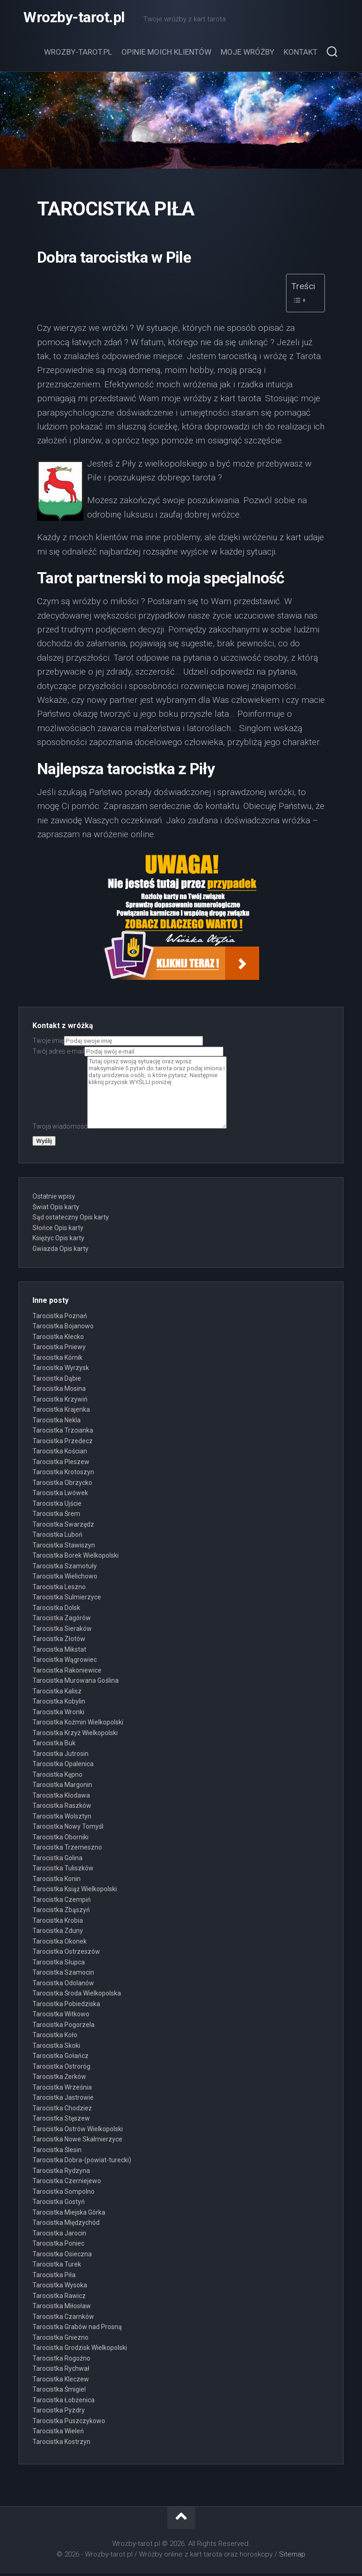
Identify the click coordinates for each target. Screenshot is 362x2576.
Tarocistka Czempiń (61, 1902)
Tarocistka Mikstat (59, 1651)
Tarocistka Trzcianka (62, 1433)
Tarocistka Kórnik (57, 1360)
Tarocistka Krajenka (61, 1412)
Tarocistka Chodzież (62, 2110)
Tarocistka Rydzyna (61, 2173)
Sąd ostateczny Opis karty (70, 1220)
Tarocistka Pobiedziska (66, 2006)
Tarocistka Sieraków (62, 1631)
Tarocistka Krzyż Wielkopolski (75, 1735)
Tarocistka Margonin (62, 1787)
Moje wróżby (247, 54)
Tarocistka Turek (56, 2267)
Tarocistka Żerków (59, 2079)
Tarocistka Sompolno (63, 2193)
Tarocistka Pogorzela (63, 2027)
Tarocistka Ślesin (57, 2152)
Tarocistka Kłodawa (61, 1797)
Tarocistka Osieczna (62, 2256)
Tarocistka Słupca (58, 1964)
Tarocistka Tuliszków (63, 1871)
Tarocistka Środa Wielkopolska (76, 1996)
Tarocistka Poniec (58, 2246)
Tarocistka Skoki (56, 2048)
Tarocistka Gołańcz (60, 2058)
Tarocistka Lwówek (60, 1495)
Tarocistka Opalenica (63, 1766)
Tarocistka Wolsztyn (61, 1818)
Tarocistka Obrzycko (62, 1485)
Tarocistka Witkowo (60, 2016)
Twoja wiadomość (129, 1129)
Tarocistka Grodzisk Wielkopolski (79, 2350)
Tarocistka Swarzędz (63, 1526)
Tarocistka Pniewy (59, 1349)
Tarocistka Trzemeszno (67, 1850)
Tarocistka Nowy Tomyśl (67, 1829)
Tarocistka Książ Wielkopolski (74, 1891)
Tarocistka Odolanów (63, 1985)
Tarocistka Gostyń (58, 2204)
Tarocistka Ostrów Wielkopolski (77, 2131)
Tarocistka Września (62, 2089)
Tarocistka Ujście (57, 1505)
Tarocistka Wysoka (59, 2288)
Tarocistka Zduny (57, 1933)
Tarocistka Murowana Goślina (75, 1683)
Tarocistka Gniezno (60, 2339)
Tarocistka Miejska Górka (68, 2214)
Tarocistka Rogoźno (61, 2360)
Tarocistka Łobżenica (63, 2402)
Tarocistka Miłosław (61, 2308)
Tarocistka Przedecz (62, 1443)
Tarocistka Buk (54, 1745)
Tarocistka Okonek (59, 1943)
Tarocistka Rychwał (60, 2371)
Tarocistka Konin (56, 1881)
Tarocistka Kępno (57, 1776)
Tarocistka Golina (57, 1860)
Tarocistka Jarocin (59, 2235)
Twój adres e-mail (127, 1053)
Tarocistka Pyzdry (58, 2413)
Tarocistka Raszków (61, 1808)
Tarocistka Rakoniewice (67, 1672)
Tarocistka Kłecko (58, 1339)
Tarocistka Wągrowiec (64, 1662)
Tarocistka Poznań (59, 1318)
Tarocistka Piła (54, 2277)
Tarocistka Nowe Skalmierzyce (77, 2142)
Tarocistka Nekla (56, 1422)
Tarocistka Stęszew (61, 2121)
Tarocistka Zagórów (61, 1620)
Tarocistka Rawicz (59, 2298)
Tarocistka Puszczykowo (68, 2423)
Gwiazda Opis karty (60, 1251)
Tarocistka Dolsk (56, 1610)
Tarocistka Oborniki (60, 1839)
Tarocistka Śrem (56, 1516)
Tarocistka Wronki (58, 1714)
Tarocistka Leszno (59, 1589)
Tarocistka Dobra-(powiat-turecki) (81, 2162)
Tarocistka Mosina (59, 1391)
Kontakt (301, 54)
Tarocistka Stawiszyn (63, 1547)
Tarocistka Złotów (58, 1641)
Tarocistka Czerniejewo (66, 2183)
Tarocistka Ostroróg (61, 2068)
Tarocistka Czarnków (63, 2319)
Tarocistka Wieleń (58, 2433)
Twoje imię (117, 1043)
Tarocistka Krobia (57, 1922)
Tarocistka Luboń (57, 1537)
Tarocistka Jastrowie (63, 2100)
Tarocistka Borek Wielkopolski (75, 1558)
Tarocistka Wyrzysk (60, 1370)
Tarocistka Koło (54, 2037)
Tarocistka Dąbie (56, 1380)
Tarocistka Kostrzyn (61, 2444)
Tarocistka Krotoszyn (63, 1474)
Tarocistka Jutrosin (60, 1756)
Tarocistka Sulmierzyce (66, 1600)
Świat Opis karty (55, 1209)
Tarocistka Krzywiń (60, 1401)
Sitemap (292, 2556)
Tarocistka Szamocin (63, 1975)
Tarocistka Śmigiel (59, 2392)
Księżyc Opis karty (58, 1240)
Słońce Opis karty (57, 1230)
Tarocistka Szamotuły (64, 1568)
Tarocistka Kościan (59, 1454)
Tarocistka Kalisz (57, 1693)
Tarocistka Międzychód (66, 2225)
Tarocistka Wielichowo (64, 1579)
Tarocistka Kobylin (58, 1704)
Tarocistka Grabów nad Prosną (77, 2329)
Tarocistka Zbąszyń (61, 1912)
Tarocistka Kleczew (60, 2381)
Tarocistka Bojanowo (63, 1328)
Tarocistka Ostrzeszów (66, 1954)
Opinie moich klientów (166, 54)
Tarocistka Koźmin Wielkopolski (77, 1725)
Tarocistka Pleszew (60, 1464)
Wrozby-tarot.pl (74, 18)
